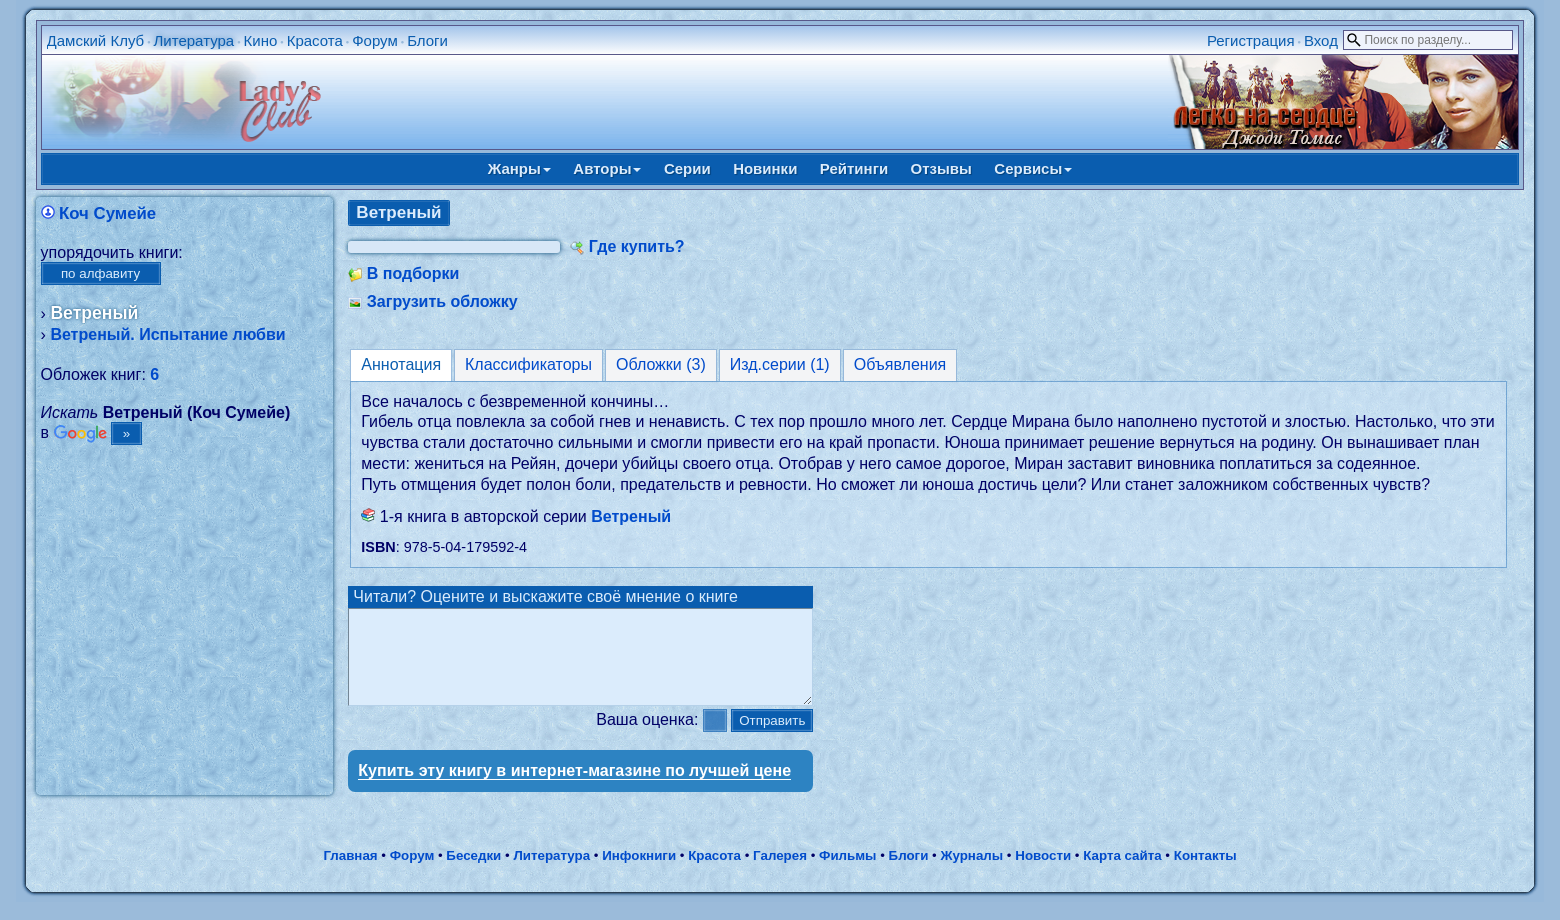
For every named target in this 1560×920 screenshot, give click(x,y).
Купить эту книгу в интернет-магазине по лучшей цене (574, 788)
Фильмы (847, 873)
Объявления (900, 364)
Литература (194, 40)
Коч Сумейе (107, 213)
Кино (261, 40)
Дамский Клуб (96, 40)
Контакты (1205, 873)
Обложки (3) (661, 364)
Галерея (780, 873)
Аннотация (401, 364)
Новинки (765, 168)
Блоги (427, 40)
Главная (350, 873)
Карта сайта (1122, 873)
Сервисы (1033, 168)
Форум (375, 40)
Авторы (607, 168)
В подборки (413, 273)
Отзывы (941, 168)
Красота (315, 40)
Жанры (519, 168)
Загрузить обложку (442, 301)
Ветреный (631, 516)
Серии (687, 168)
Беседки (473, 873)
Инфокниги (639, 873)
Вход (1321, 40)
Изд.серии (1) (780, 364)
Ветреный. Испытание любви (167, 334)
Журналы (971, 873)
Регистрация (1251, 40)
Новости (1043, 873)
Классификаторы (528, 364)
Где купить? (637, 246)
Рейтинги (854, 168)
